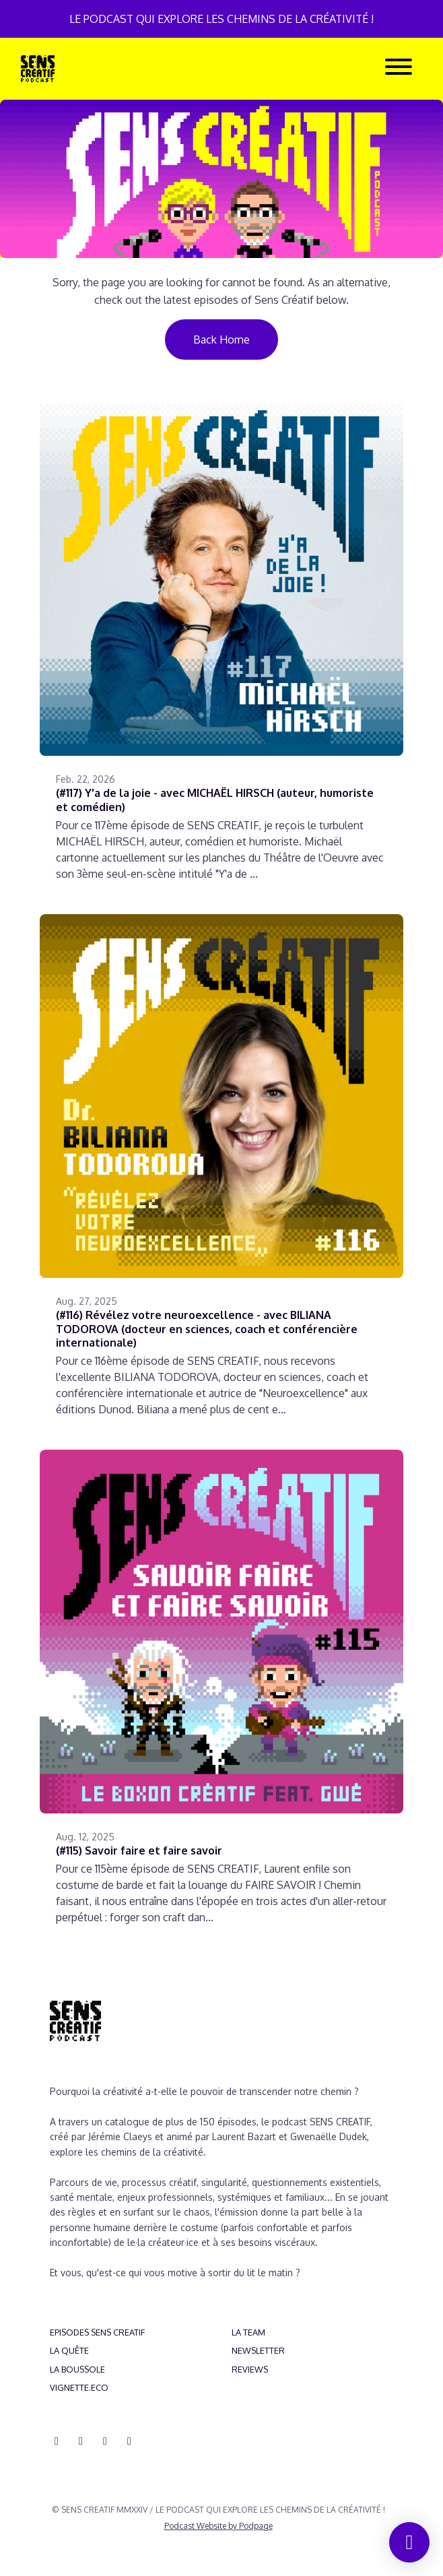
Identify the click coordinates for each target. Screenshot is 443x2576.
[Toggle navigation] (398, 69)
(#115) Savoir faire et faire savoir (139, 1850)
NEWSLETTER (258, 2350)
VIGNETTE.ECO (79, 2387)
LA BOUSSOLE (77, 2369)
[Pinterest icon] (129, 2440)
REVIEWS (250, 2369)
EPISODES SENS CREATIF (97, 2332)
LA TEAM (248, 2332)
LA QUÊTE (69, 2350)
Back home (221, 339)
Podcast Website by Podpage (218, 2526)
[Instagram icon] (81, 2440)
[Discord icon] (56, 2440)
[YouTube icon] (105, 2440)
